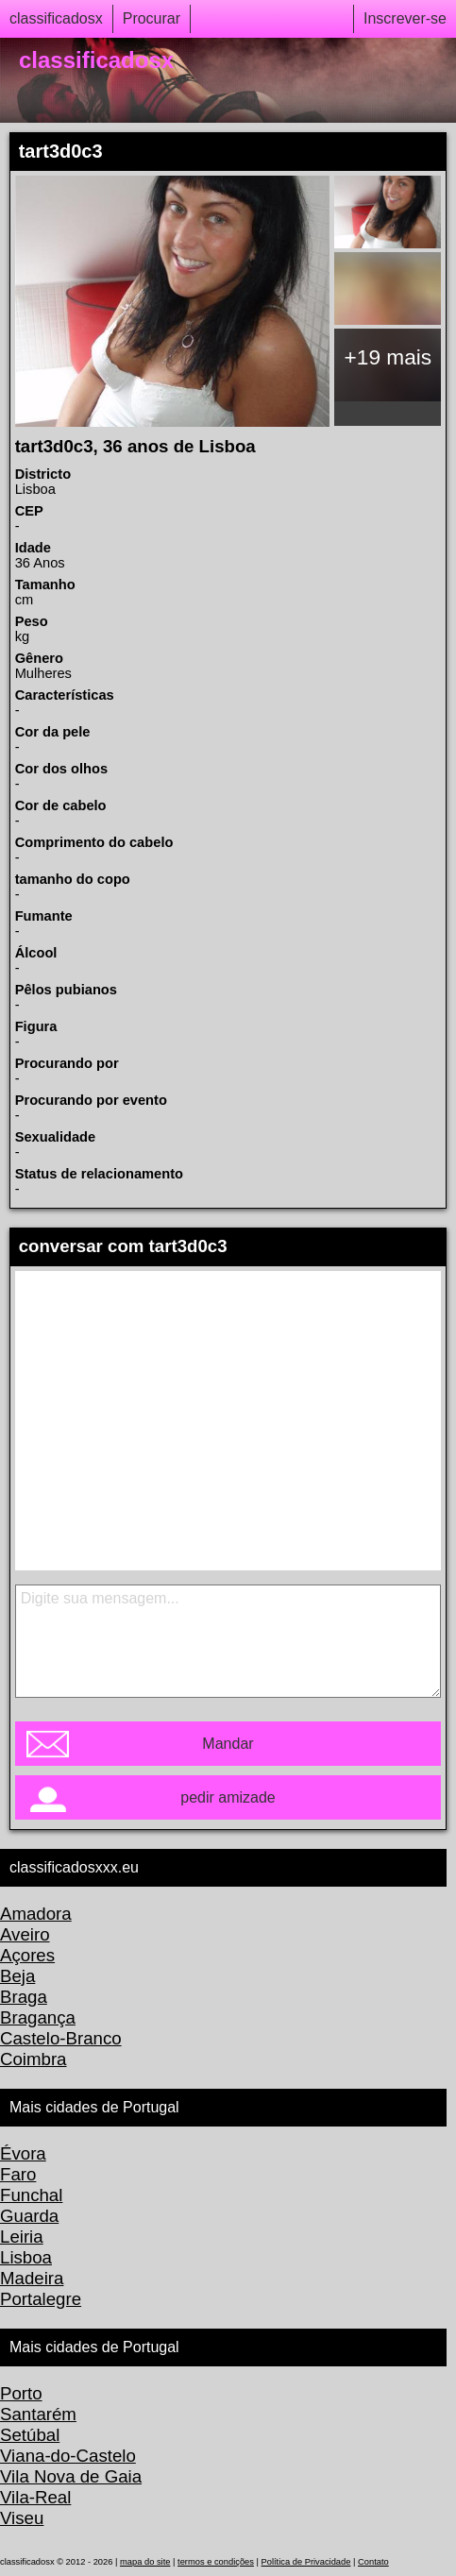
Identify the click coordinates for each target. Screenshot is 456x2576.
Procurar (151, 18)
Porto (21, 2393)
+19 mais (388, 357)
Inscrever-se (405, 18)
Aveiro (25, 1934)
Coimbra (33, 2059)
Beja (17, 1976)
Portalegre (40, 2299)
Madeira (31, 2278)
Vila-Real (35, 2497)
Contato (373, 2562)
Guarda (29, 2216)
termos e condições (215, 2562)
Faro (18, 2174)
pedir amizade (228, 1797)
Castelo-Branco (61, 2038)
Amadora (36, 1914)
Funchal (31, 2195)
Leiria (21, 2236)
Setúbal (29, 2435)
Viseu (21, 2518)
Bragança (38, 2017)
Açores (27, 1955)
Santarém (38, 2414)
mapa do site (145, 2562)
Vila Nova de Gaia (71, 2476)
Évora (23, 2153)
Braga (23, 1997)
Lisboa (26, 2257)
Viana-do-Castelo (68, 2456)
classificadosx (56, 18)
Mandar (227, 1744)
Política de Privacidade (306, 2562)
